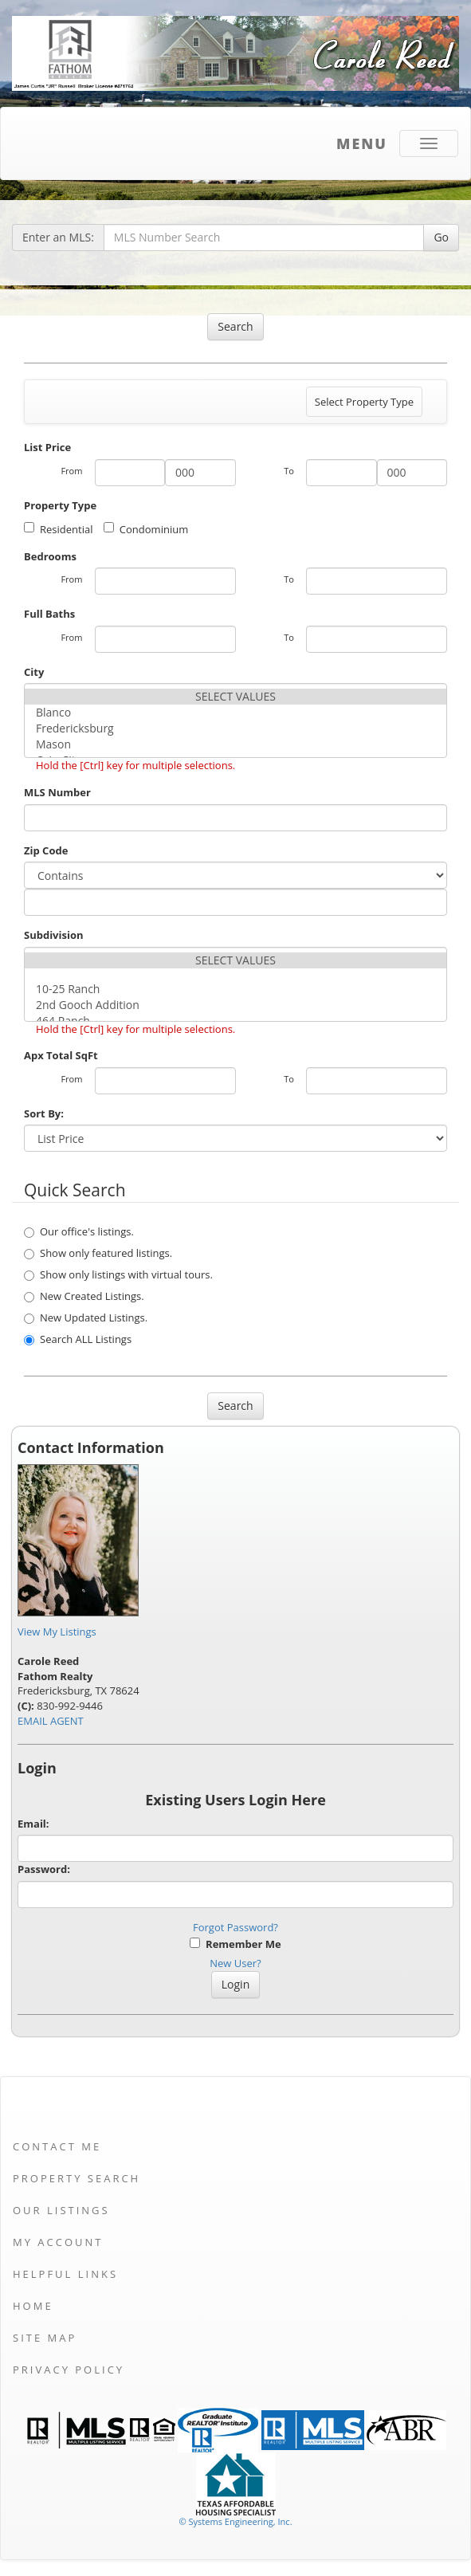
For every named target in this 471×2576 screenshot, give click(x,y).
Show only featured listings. (98, 1253)
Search (235, 326)
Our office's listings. (79, 1231)
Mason (235, 744)
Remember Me (235, 1944)
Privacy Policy (68, 2369)
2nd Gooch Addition (235, 1005)
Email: (33, 1823)
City (34, 672)
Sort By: (44, 1113)
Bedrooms (50, 556)
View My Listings (57, 1631)
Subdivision (54, 935)
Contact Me (57, 2146)
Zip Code (46, 850)
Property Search (76, 2178)
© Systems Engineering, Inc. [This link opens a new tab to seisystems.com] (235, 2521)
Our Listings (61, 2210)
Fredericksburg (235, 728)
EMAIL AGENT (51, 1721)
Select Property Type (364, 406)
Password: (44, 1869)
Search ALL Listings (77, 1339)
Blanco (235, 713)
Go (441, 237)
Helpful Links (65, 2274)
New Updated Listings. (85, 1317)
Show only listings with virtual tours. (118, 1274)
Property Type (60, 505)
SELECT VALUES (235, 697)
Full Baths (49, 614)
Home (33, 2306)
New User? (235, 1963)
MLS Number (57, 792)
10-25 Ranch (235, 989)
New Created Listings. (84, 1296)
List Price (47, 447)
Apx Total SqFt (61, 1055)
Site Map (45, 2338)
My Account (58, 2242)
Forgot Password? (235, 1927)
